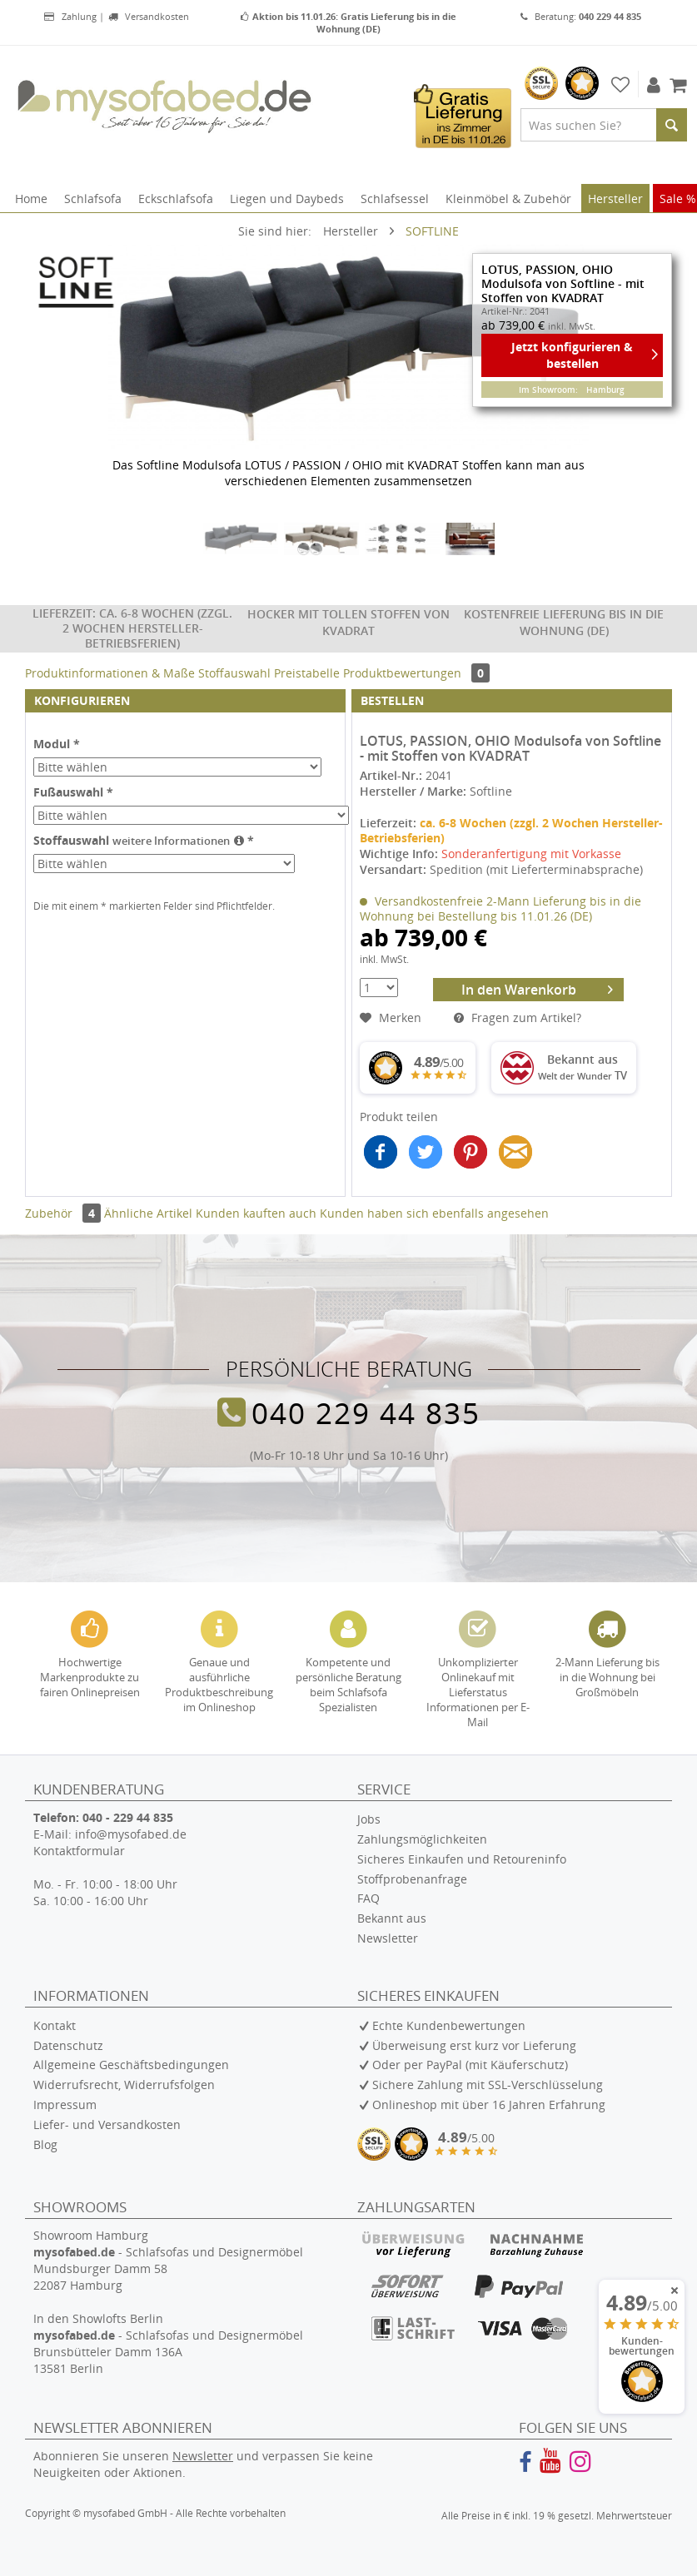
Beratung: (580, 16)
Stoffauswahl (236, 673)
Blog (45, 2144)
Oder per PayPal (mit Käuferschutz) (470, 2064)
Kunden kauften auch (256, 1213)
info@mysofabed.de (131, 1834)
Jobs (369, 1819)
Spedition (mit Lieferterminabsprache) (536, 869)
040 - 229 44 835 (127, 1817)
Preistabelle (308, 673)
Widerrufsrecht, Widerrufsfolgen (124, 2084)
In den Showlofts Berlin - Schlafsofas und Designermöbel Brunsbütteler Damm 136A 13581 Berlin (168, 2343)
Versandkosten (148, 16)
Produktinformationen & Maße (110, 673)
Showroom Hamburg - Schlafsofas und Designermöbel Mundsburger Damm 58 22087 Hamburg (168, 2260)
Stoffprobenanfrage (412, 1879)
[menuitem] (603, 124)
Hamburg (605, 389)
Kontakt (54, 2025)
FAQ (368, 1898)
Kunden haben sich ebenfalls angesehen (434, 1213)
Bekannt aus (391, 1918)
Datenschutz (68, 2045)
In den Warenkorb (537, 988)
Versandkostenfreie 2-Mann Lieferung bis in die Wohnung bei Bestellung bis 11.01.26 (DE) (500, 908)
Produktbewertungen (416, 673)
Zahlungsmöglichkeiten (422, 1839)
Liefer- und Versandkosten (107, 2124)
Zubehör (64, 1213)
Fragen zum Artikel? (517, 1017)
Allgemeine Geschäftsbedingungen (131, 2064)
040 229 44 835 (365, 1412)
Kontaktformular (79, 1851)
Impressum (65, 2104)
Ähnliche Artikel (148, 1213)
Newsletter (387, 1938)
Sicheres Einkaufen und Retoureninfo (461, 1859)
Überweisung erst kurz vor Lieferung (474, 2045)
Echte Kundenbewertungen (448, 2025)
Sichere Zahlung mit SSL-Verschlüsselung (487, 2084)
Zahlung (70, 16)
